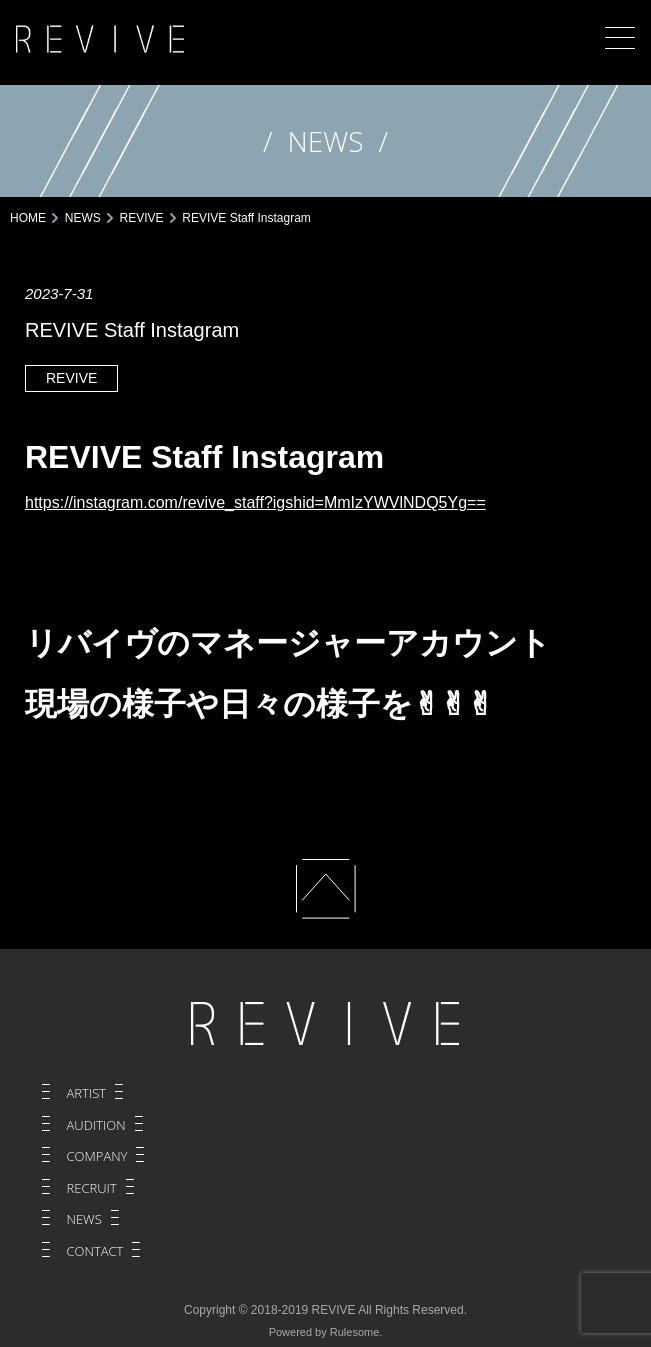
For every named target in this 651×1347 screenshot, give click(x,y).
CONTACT (95, 1251)
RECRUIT (92, 1188)
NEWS (84, 1219)
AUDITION (96, 1125)
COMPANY (97, 1156)
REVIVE (71, 378)
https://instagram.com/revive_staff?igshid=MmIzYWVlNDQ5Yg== (255, 502)
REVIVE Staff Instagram (204, 457)
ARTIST (87, 1093)
